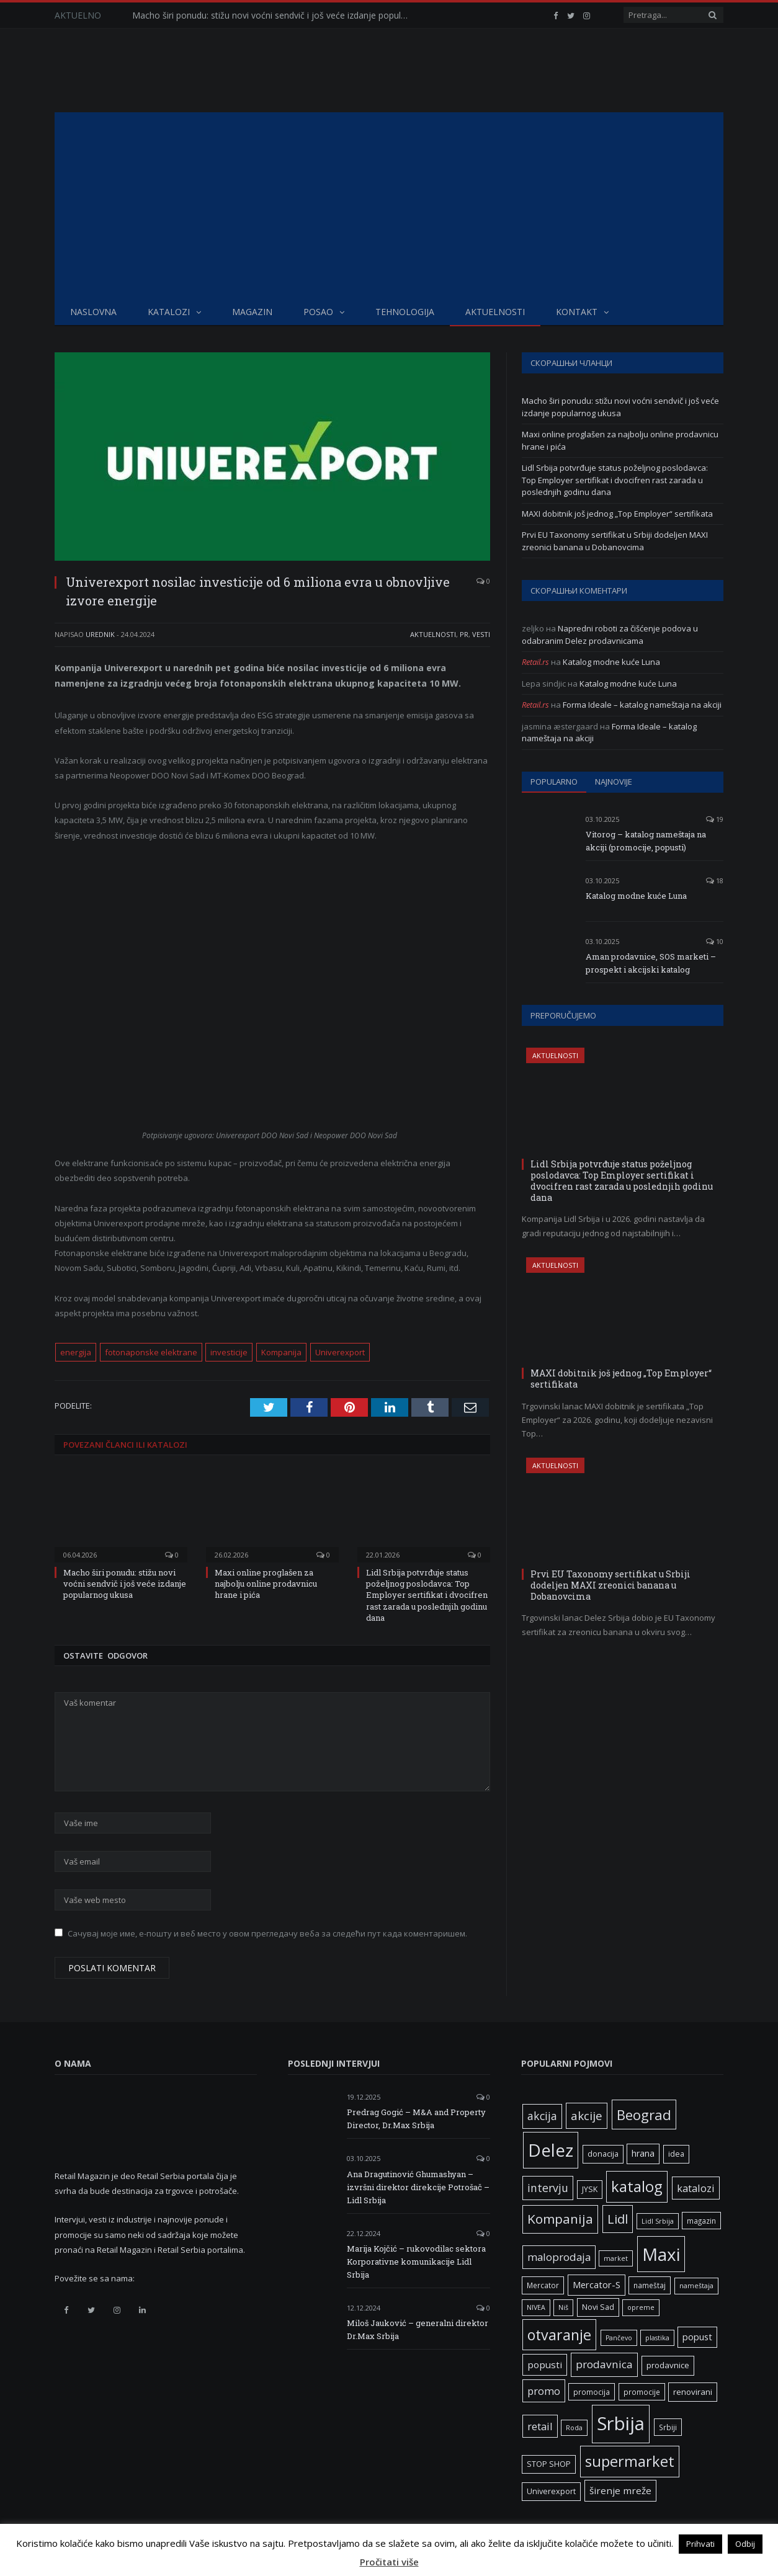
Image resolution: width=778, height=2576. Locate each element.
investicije (229, 1352)
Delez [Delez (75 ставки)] (550, 2150)
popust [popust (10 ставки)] (697, 2336)
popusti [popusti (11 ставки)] (544, 2364)
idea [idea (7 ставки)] (676, 2154)
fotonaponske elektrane (151, 1352)
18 (714, 880)
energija (75, 1352)
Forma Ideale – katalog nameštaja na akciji (642, 704)
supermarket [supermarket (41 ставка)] (629, 2461)
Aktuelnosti (495, 312)
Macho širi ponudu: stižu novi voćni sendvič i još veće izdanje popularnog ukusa (275, 15)
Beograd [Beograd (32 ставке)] (644, 2114)
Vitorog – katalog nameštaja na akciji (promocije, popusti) (646, 841)
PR (464, 634)
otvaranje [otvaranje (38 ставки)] (559, 2335)
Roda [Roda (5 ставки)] (574, 2427)
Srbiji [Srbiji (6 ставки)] (668, 2427)
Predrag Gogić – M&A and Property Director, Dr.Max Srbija (416, 2118)
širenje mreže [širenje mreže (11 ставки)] (620, 2490)
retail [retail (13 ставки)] (540, 2426)
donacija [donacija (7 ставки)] (603, 2154)
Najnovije (613, 781)
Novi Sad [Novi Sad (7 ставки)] (598, 2307)
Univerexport (340, 1352)
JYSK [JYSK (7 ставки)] (589, 2189)
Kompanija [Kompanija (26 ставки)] (560, 2218)
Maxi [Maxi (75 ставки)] (661, 2254)
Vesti (481, 634)
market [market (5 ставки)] (616, 2258)
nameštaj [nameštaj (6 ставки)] (649, 2285)
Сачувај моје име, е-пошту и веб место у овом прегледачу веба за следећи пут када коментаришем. (267, 1933)
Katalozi (169, 312)
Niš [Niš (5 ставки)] (563, 2307)
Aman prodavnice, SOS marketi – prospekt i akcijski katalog (651, 963)
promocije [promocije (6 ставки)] (642, 2392)
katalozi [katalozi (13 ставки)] (696, 2188)
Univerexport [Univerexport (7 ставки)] (551, 2491)
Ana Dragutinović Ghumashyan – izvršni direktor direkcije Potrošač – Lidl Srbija (418, 2187)
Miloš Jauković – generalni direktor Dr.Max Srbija (417, 2329)
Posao (318, 312)
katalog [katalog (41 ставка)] (637, 2186)
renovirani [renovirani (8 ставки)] (692, 2391)
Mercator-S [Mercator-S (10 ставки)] (596, 2284)
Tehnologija (404, 312)
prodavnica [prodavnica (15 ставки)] (604, 2364)
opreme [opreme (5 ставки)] (641, 2307)
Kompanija (281, 1352)
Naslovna (93, 312)
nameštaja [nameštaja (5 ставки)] (696, 2285)
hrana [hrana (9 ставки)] (643, 2153)
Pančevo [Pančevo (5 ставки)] (619, 2337)
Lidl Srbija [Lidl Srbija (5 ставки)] (658, 2221)
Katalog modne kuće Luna (611, 661)
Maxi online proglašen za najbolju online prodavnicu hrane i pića (266, 1583)
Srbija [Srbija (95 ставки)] (621, 2423)
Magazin (252, 312)
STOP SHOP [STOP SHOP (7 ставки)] (549, 2464)
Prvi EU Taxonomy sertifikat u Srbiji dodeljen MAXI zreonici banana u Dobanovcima (615, 541)
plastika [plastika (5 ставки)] (657, 2337)
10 (714, 941)
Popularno (554, 781)
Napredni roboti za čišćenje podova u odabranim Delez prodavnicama (610, 634)
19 (714, 819)
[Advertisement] (389, 205)
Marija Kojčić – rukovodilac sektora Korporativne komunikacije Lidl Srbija (416, 2261)
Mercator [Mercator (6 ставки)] (543, 2285)
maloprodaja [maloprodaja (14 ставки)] (559, 2257)
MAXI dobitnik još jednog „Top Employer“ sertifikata (617, 513)
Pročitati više (389, 2562)
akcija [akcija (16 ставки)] (542, 2115)
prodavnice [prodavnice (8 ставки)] (667, 2365)
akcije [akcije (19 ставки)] (586, 2115)
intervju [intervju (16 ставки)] (547, 2187)
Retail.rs (535, 661)
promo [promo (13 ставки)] (543, 2391)
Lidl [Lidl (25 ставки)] (617, 2218)
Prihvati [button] (700, 2543)
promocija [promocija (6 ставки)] (591, 2392)
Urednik (100, 634)
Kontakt (576, 312)
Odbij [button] (745, 2543)
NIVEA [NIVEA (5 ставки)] (536, 2307)
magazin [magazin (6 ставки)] (701, 2221)
